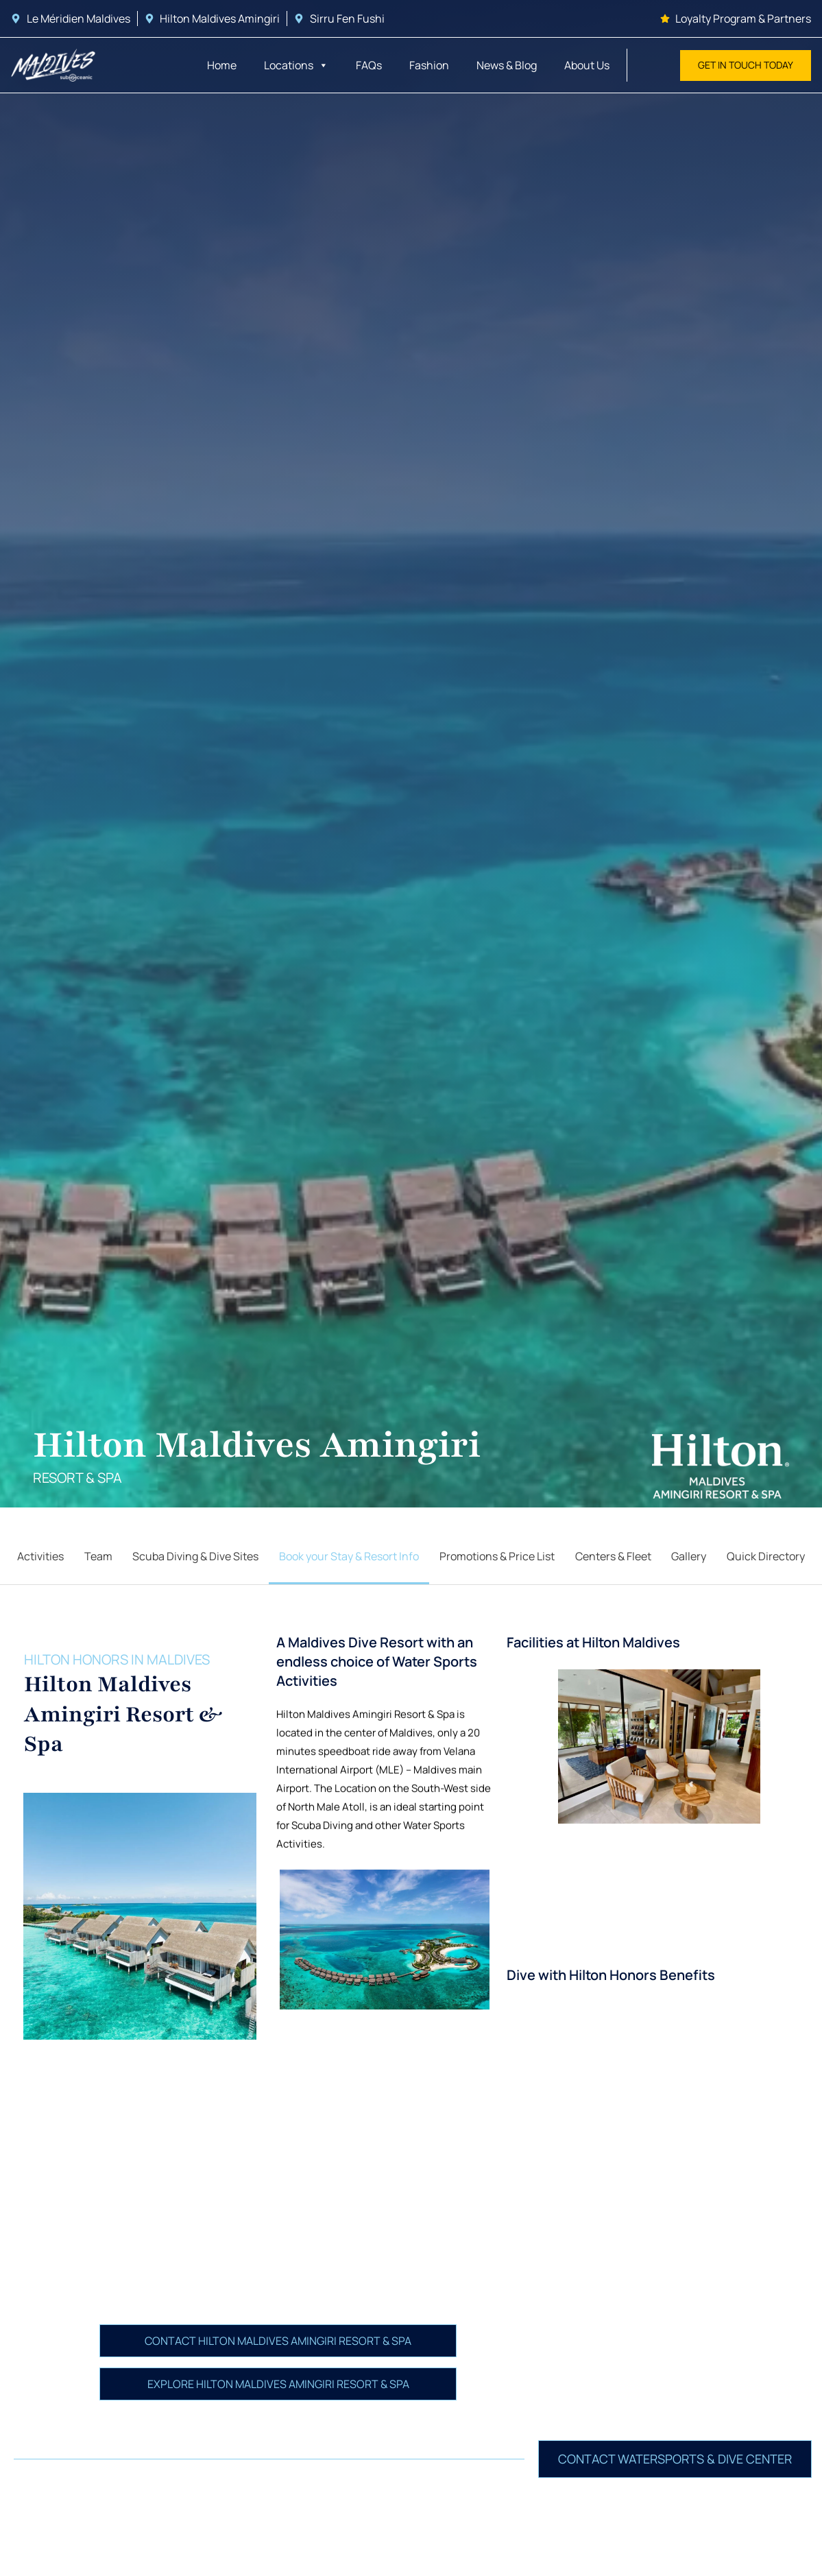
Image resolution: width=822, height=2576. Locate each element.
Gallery (688, 1556)
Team (98, 1556)
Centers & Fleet (613, 1556)
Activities (40, 1556)
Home (222, 65)
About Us (586, 65)
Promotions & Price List (497, 1556)
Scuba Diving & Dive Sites (195, 1556)
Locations (296, 65)
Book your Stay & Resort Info (349, 1556)
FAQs (369, 65)
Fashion (429, 65)
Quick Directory (766, 1556)
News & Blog (506, 65)
